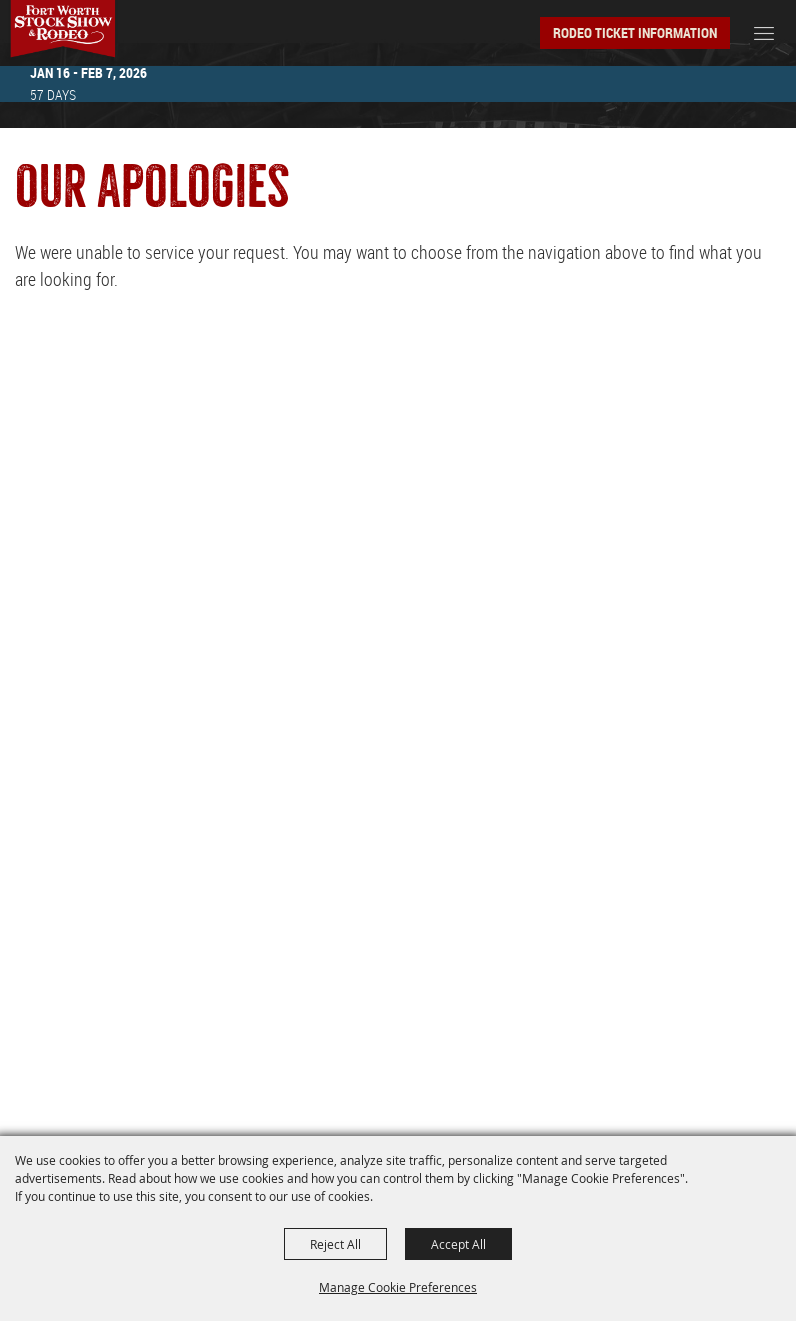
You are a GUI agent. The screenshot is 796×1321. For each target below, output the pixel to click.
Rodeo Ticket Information (635, 32)
